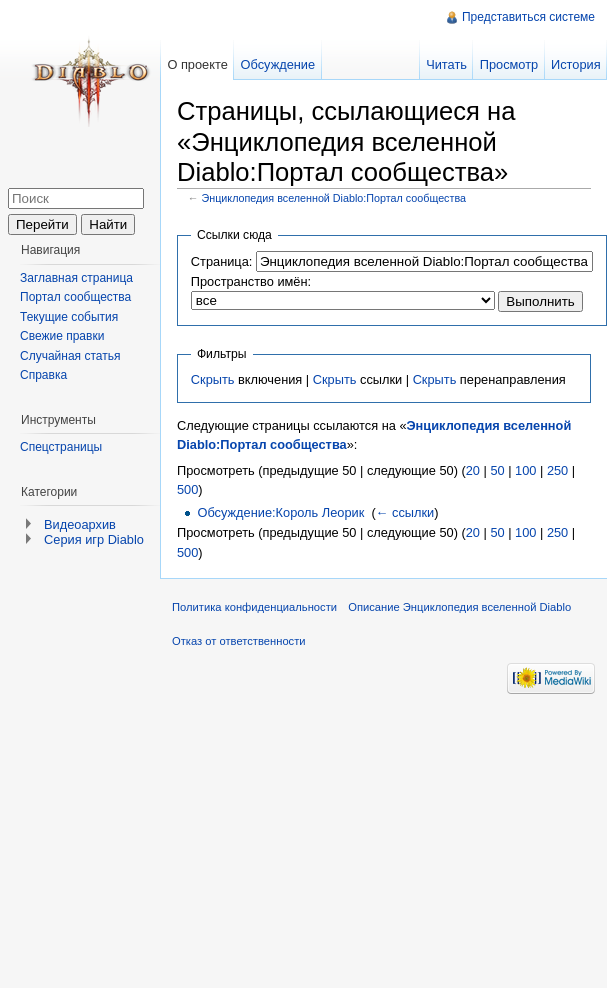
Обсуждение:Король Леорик (280, 512)
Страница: (222, 261)
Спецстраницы (61, 447)
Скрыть (213, 379)
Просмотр (509, 64)
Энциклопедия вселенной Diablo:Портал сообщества (334, 198)
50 (497, 470)
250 (557, 470)
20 (473, 470)
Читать (446, 64)
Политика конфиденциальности (254, 607)
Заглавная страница (76, 278)
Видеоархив (80, 524)
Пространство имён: (251, 281)
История (576, 64)
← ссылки (405, 512)
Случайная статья (70, 356)
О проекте (197, 64)
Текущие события (69, 317)
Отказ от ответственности (239, 641)
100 (525, 470)
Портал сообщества (75, 297)
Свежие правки (62, 336)
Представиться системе (528, 17)
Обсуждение (278, 64)
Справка (43, 375)
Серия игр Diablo (94, 539)
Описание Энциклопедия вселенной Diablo (459, 607)
